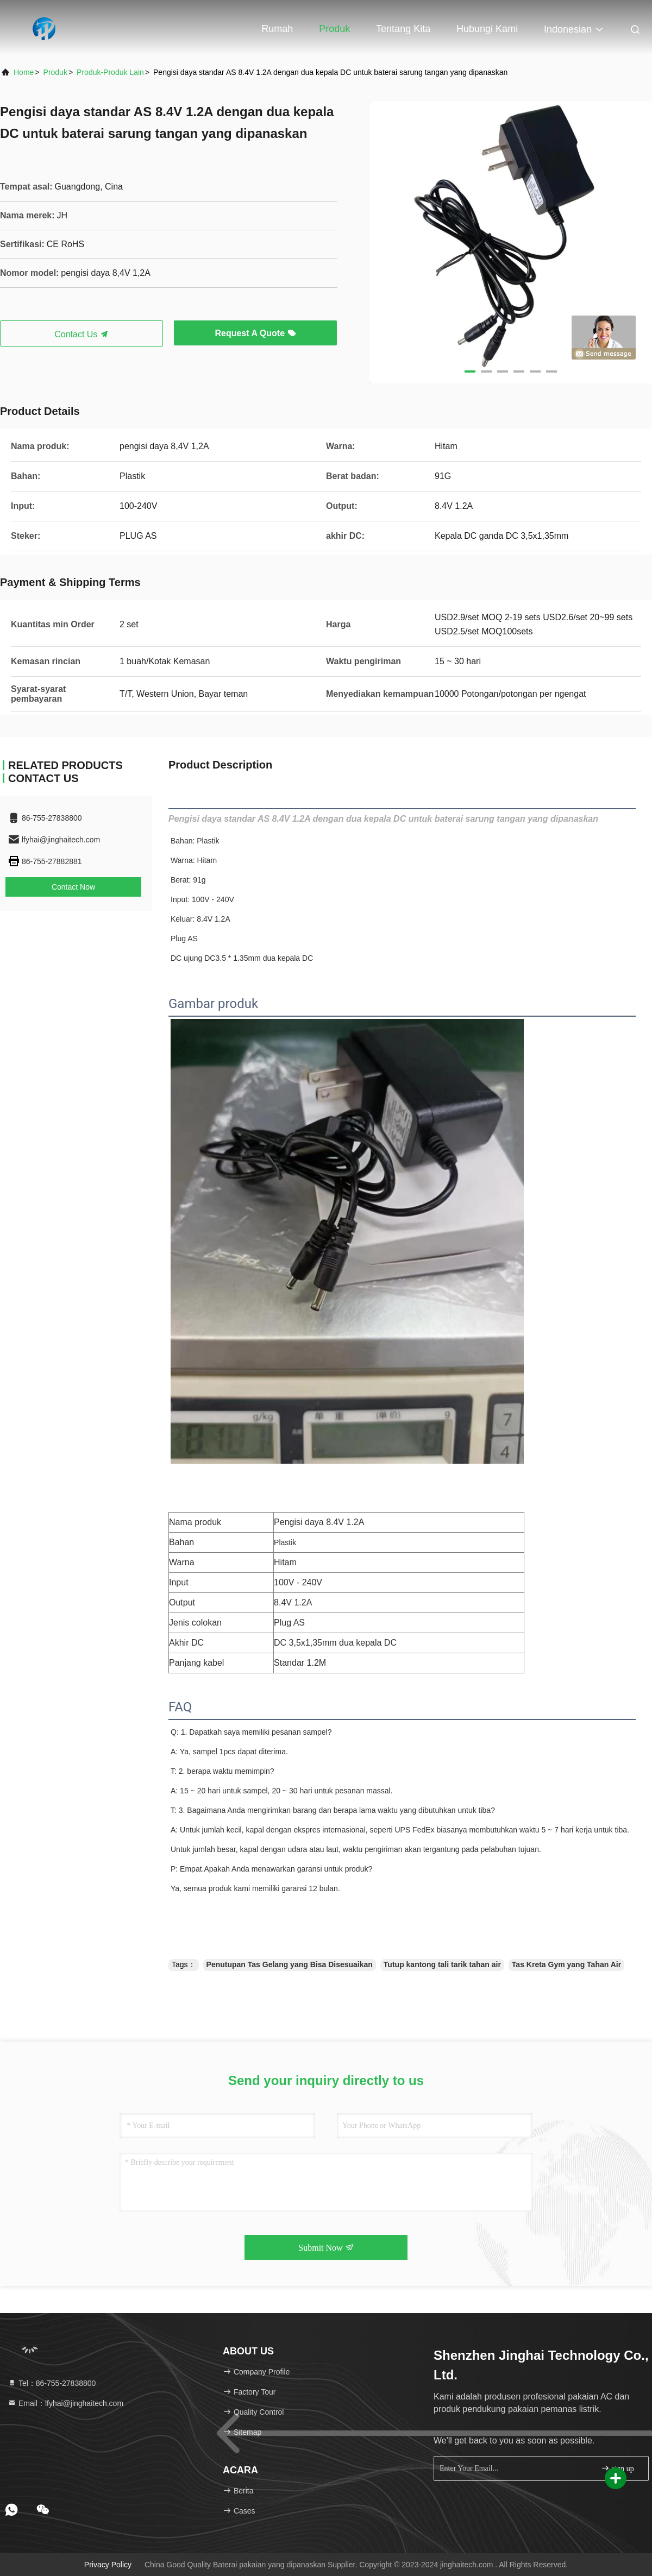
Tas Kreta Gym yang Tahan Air (566, 1964)
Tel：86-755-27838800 (52, 2383)
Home (24, 72)
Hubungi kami (487, 28)
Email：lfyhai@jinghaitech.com (65, 2403)
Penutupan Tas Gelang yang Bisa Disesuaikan (289, 1964)
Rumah (277, 28)
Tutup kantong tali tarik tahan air (442, 1964)
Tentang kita (403, 28)
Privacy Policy (107, 2564)
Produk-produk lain (110, 72)
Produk (334, 28)
